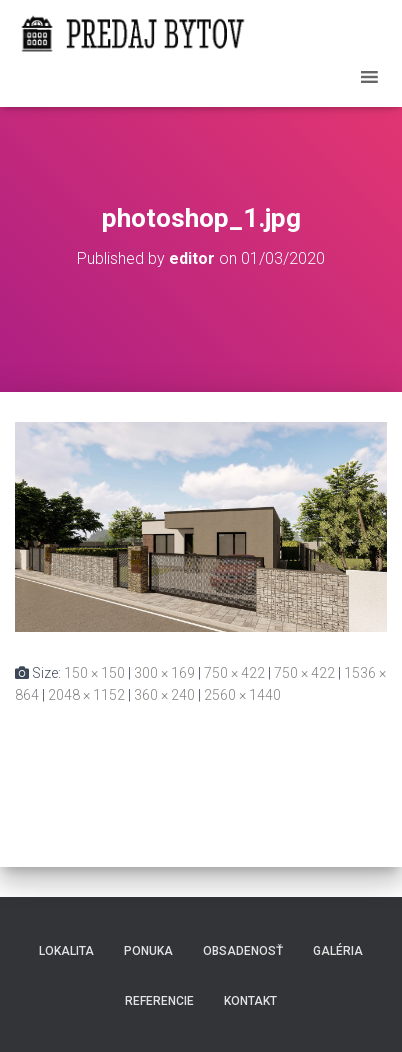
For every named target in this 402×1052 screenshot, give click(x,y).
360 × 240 (164, 695)
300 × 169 (164, 673)
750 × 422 (234, 673)
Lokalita (66, 951)
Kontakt (250, 1001)
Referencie (159, 1001)
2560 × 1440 (242, 695)
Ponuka (148, 951)
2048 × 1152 (86, 695)
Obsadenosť (243, 951)
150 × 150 (94, 673)
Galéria (338, 951)
